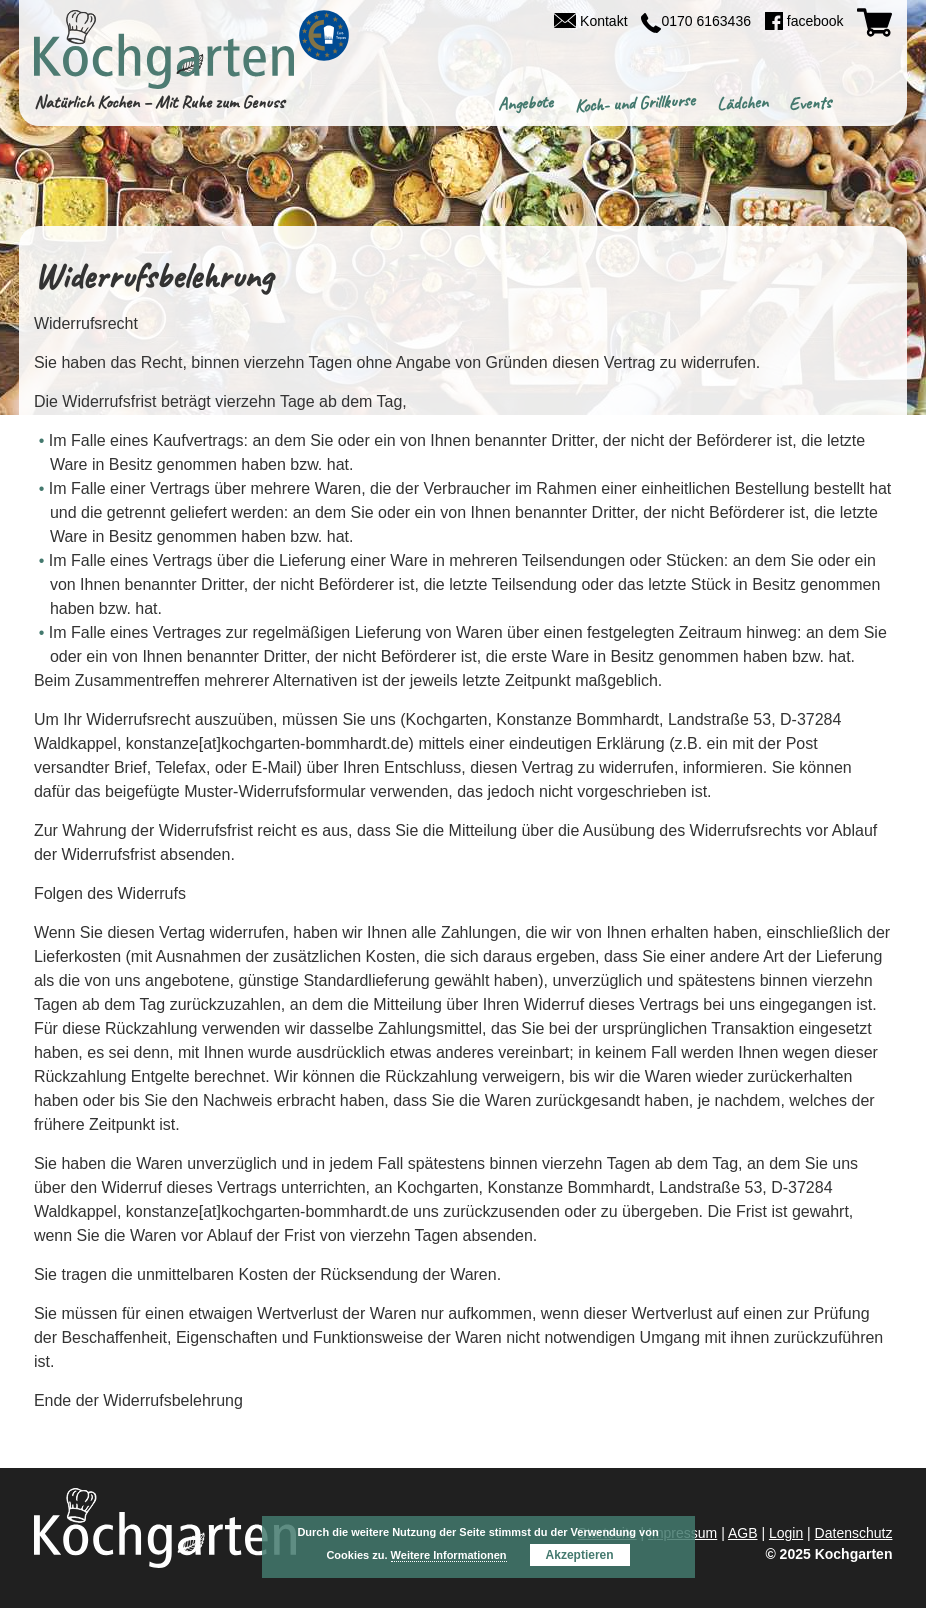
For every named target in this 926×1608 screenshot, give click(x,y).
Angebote (526, 103)
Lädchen (742, 103)
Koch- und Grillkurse (634, 103)
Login (786, 1533)
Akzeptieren (580, 1555)
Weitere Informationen (449, 1555)
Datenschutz (854, 1533)
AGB (743, 1533)
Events (809, 103)
